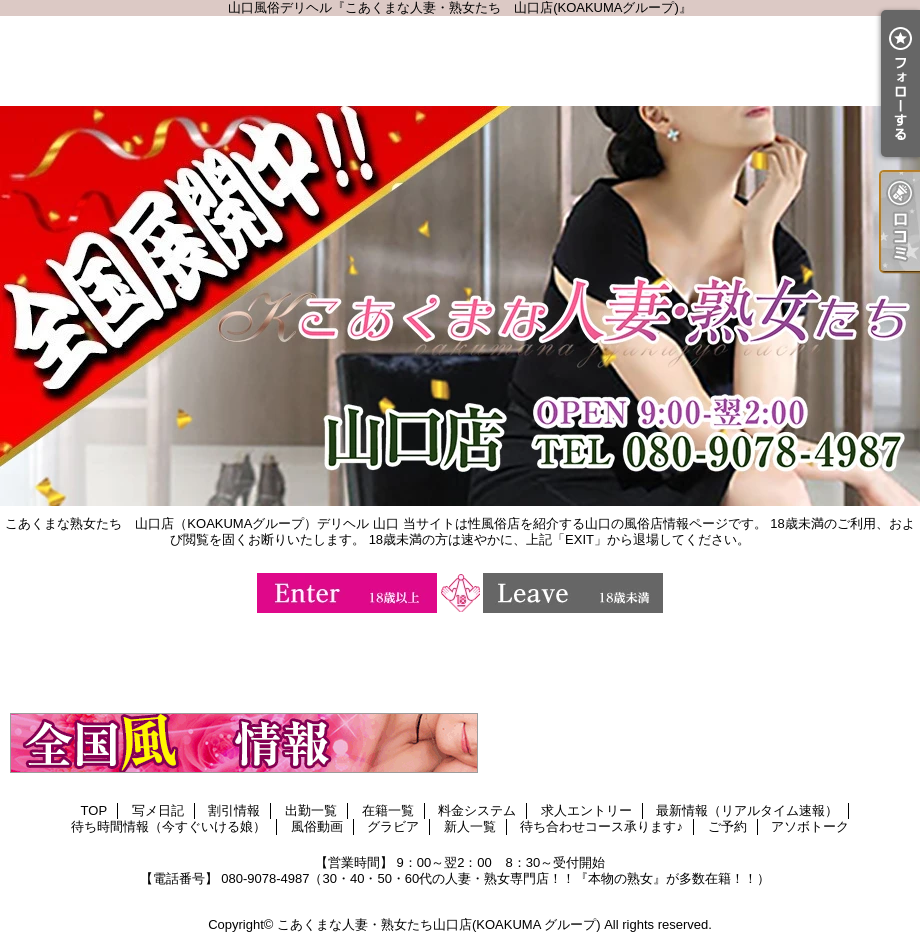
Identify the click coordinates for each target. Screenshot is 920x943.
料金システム (477, 810)
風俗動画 (317, 826)
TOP (94, 810)
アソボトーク (810, 826)
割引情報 (234, 810)
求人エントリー (586, 810)
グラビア (393, 826)
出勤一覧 (311, 810)
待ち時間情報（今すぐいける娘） (168, 826)
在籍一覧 (388, 810)
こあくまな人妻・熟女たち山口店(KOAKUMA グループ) (439, 924)
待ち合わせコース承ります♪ (601, 826)
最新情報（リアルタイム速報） (747, 810)
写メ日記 (158, 810)
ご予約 (727, 826)
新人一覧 (470, 826)
